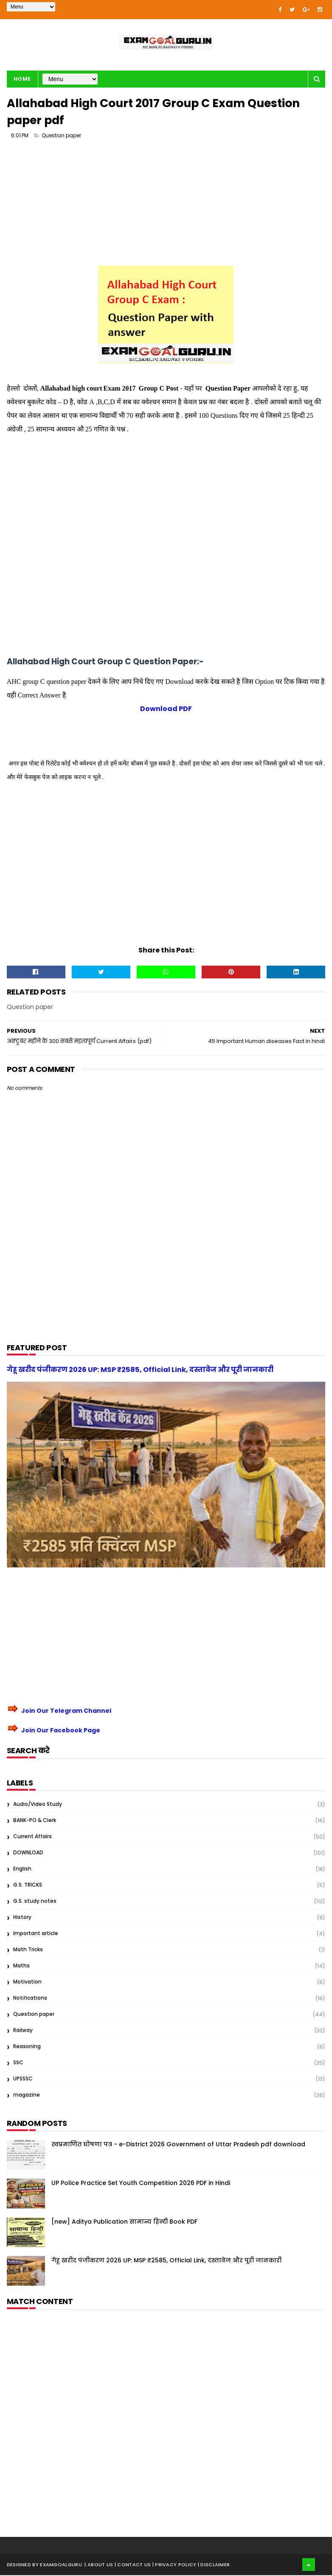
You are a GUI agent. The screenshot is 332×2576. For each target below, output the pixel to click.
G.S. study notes (34, 1901)
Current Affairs (32, 1837)
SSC (18, 2063)
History (22, 1917)
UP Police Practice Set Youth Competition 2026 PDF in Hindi (140, 2183)
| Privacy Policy (175, 2565)
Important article (35, 1934)
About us (101, 2565)
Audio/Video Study (37, 1804)
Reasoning (27, 2047)
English (22, 1869)
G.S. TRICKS (27, 1885)
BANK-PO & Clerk (34, 1821)
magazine (26, 2095)
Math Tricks (28, 1950)
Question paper (61, 136)
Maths (21, 1966)
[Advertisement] (166, 206)
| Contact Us (133, 2565)
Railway (23, 2031)
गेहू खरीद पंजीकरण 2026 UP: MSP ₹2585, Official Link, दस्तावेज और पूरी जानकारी (140, 1370)
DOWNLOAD (28, 1853)
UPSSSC (23, 2079)
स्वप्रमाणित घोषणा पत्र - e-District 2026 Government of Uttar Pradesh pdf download (178, 2145)
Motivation (27, 1982)
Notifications (30, 1998)
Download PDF (166, 709)
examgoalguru (61, 2565)
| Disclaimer (214, 2565)
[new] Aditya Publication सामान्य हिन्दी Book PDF (124, 2222)
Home (22, 79)
